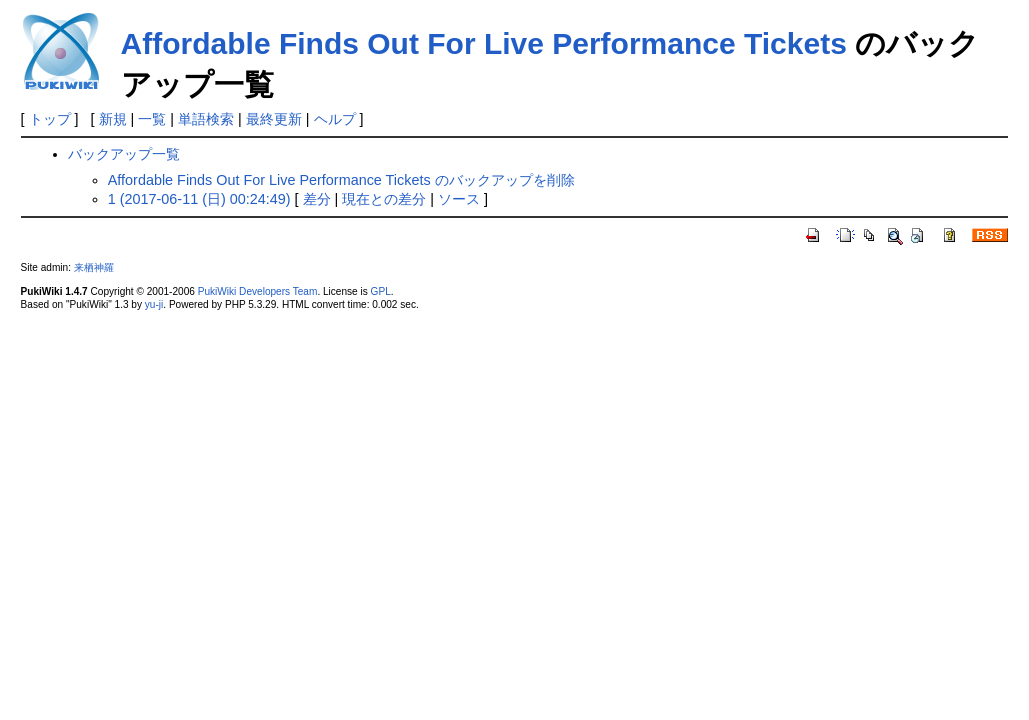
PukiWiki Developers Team (258, 291)
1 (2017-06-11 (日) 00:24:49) (199, 199)
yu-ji (154, 304)
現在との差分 (384, 199)
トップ (50, 119)
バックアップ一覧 (124, 154)
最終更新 (274, 119)
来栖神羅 (94, 267)
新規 (113, 119)
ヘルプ (335, 119)
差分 (317, 199)
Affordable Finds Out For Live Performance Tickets (484, 43)
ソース (459, 199)
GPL (381, 291)
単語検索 (206, 119)
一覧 (152, 119)
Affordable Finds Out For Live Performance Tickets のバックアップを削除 (341, 180)
